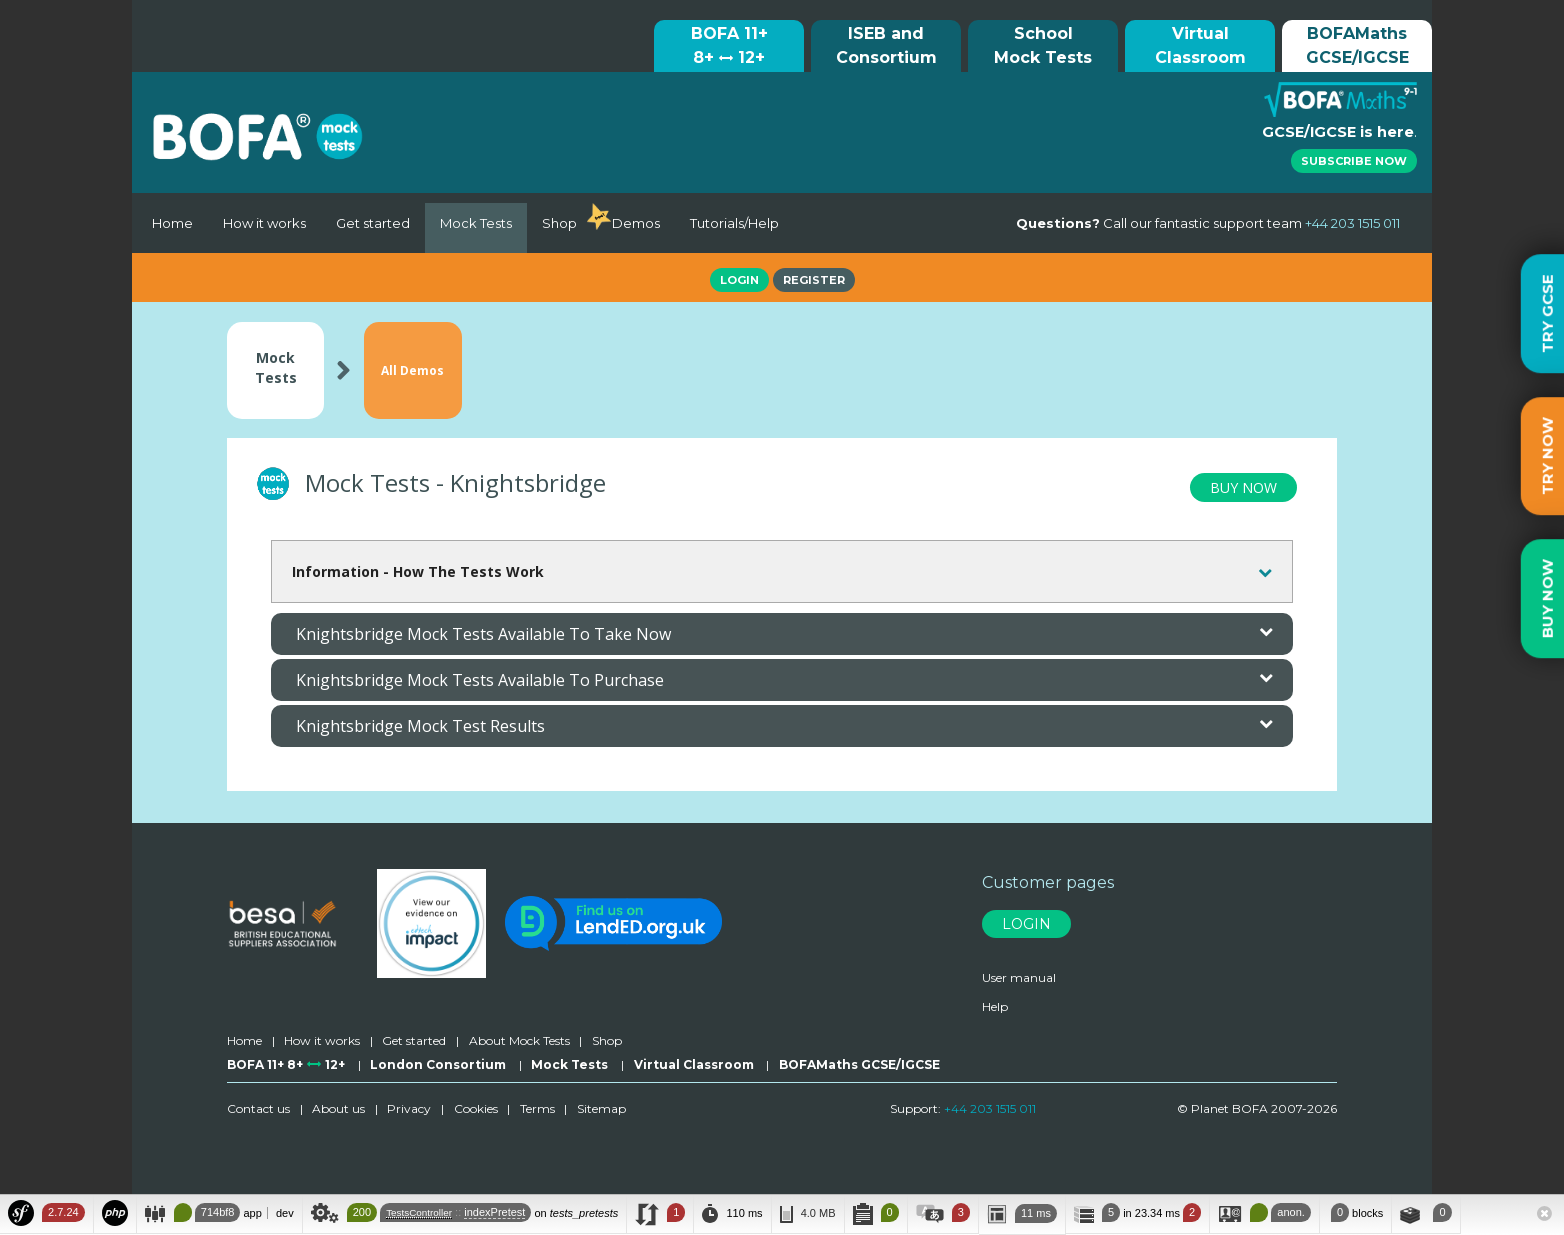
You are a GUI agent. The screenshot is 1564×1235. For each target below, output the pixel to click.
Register (814, 280)
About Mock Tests (519, 1043)
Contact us (258, 1111)
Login (739, 280)
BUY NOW (1243, 490)
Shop (559, 223)
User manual (1019, 979)
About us (338, 1111)
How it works (264, 223)
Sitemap (601, 1111)
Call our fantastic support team (1208, 223)
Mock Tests (476, 223)
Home (172, 223)
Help (995, 1008)
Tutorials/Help (734, 223)
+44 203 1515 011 (990, 1111)
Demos (636, 223)
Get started (373, 223)
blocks (1355, 1212)
